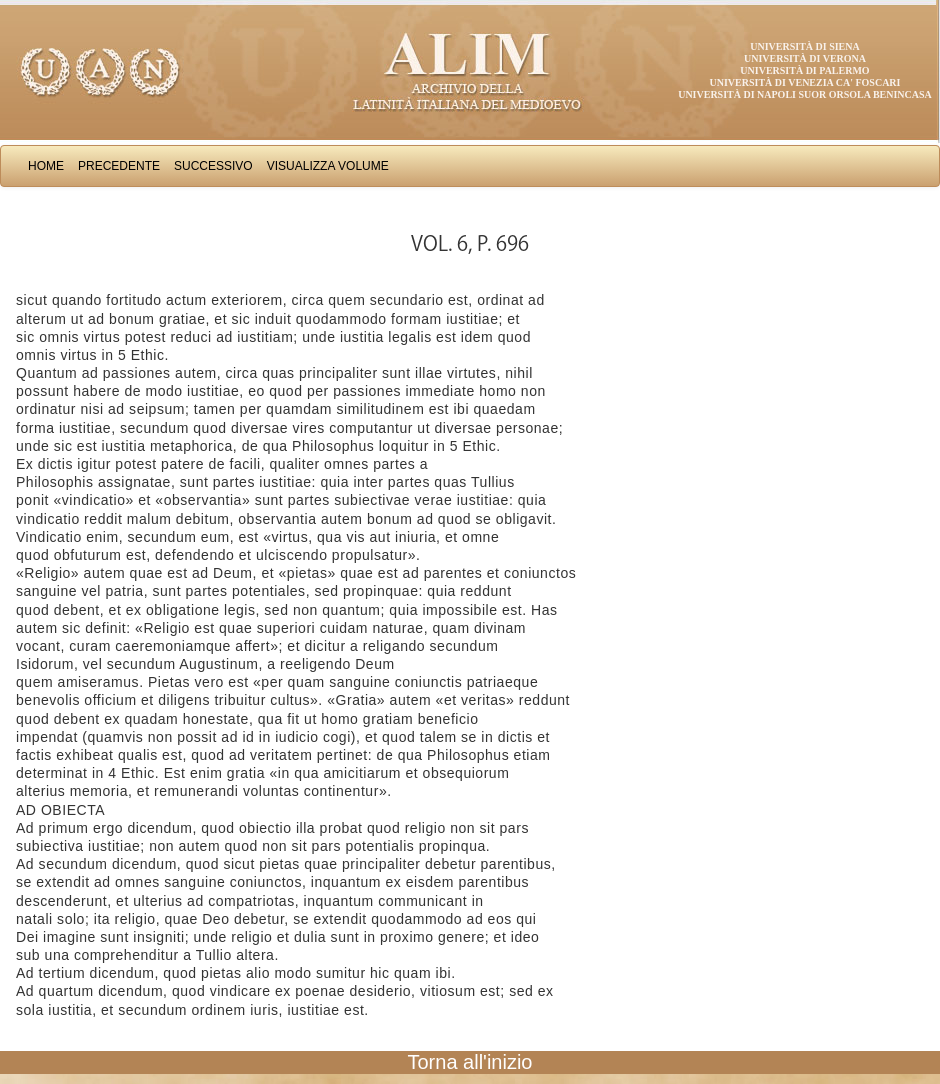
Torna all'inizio (470, 1062)
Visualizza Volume (328, 166)
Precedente (119, 166)
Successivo (213, 166)
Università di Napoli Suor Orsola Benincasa (805, 94)
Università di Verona (805, 58)
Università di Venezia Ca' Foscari (805, 82)
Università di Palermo (804, 70)
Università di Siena (804, 46)
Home (46, 166)
